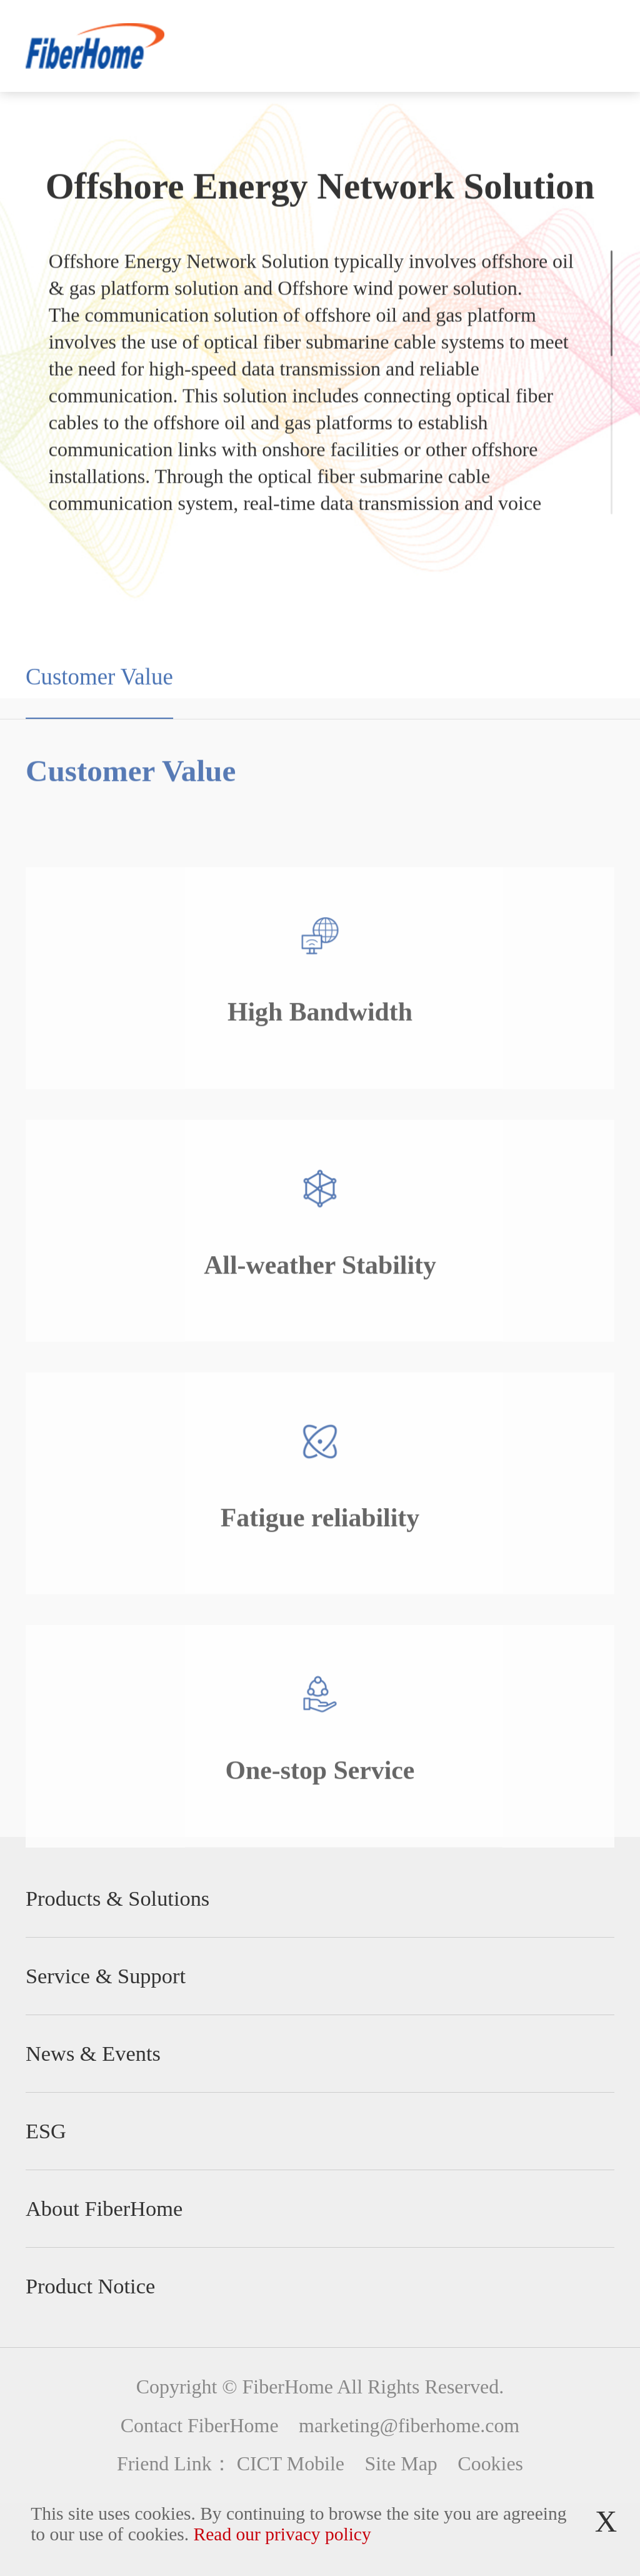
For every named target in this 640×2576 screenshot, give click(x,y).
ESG (46, 2131)
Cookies (490, 2464)
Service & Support (106, 1976)
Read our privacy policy (282, 2534)
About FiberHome (104, 2208)
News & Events (93, 2053)
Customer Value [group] (99, 702)
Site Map (401, 2464)
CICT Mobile (290, 2464)
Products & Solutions (117, 1898)
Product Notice (90, 2286)
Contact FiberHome (200, 2426)
